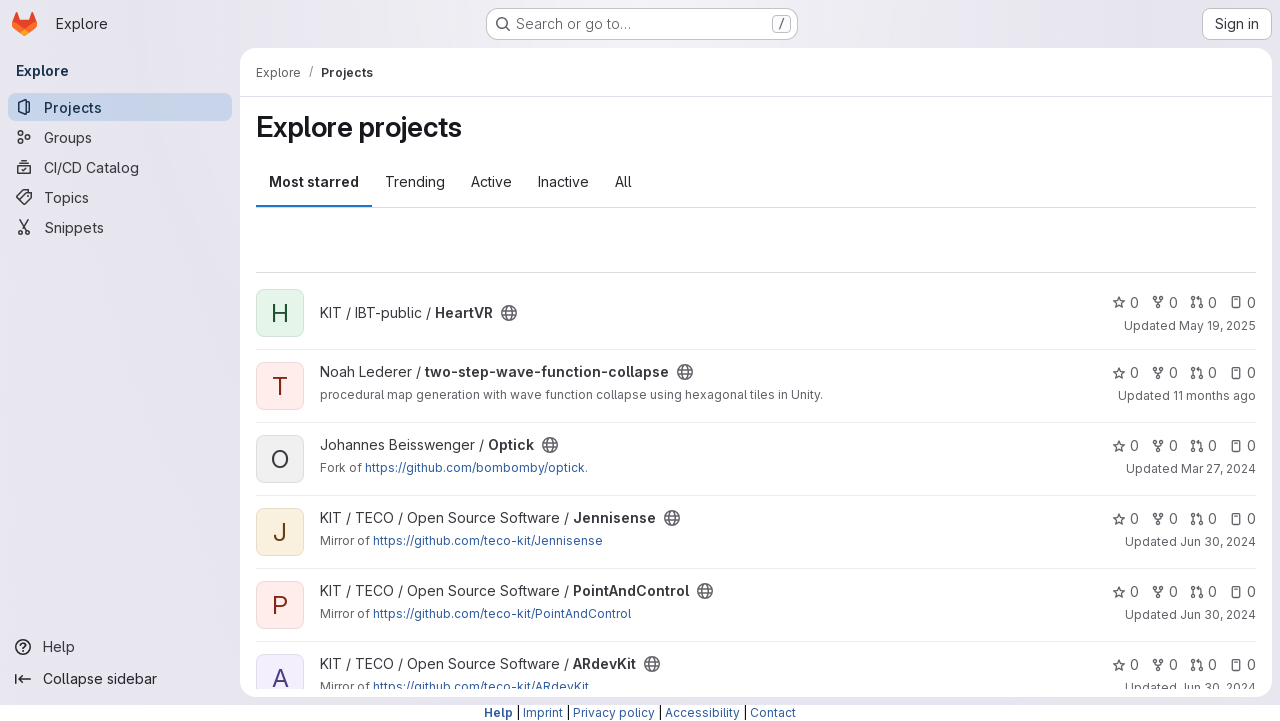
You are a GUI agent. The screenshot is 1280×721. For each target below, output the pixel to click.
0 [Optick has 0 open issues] (1242, 445)
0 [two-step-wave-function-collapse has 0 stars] (1125, 372)
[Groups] (120, 137)
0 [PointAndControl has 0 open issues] (1242, 591)
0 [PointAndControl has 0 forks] (1164, 591)
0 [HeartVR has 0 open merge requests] (1203, 302)
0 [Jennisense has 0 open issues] (1242, 518)
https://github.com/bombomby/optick (475, 467)
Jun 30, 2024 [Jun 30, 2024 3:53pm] (1218, 541)
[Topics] (120, 197)
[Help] (120, 647)
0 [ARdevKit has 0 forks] (1164, 664)
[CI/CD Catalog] (120, 167)
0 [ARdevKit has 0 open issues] (1242, 664)
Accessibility (702, 712)
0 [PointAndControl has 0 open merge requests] (1203, 591)
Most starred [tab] (314, 181)
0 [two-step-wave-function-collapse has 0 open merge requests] (1203, 372)
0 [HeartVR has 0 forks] (1164, 302)
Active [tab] (491, 181)
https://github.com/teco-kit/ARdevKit (481, 686)
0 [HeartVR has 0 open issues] (1242, 302)
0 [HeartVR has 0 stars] (1125, 302)
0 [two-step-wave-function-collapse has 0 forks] (1164, 372)
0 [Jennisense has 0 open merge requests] (1203, 518)
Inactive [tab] (563, 181)
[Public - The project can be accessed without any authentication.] (509, 313)
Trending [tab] (415, 181)
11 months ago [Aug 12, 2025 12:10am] (1214, 395)
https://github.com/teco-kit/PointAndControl (502, 613)
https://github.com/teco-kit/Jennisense (488, 540)
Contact (773, 712)
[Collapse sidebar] (120, 679)
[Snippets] (120, 227)
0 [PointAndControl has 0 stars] (1125, 591)
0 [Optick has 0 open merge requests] (1203, 445)
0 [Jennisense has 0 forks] (1164, 518)
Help (498, 712)
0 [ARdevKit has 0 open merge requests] (1203, 664)
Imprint (543, 712)
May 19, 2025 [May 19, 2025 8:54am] (1217, 325)
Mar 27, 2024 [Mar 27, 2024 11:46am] (1218, 468)
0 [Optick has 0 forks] (1164, 445)
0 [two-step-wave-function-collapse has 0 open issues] (1242, 372)
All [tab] (623, 181)
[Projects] (120, 107)
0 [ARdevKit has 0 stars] (1125, 664)
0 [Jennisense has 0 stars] (1125, 518)
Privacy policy (614, 712)
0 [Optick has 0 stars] (1125, 445)
